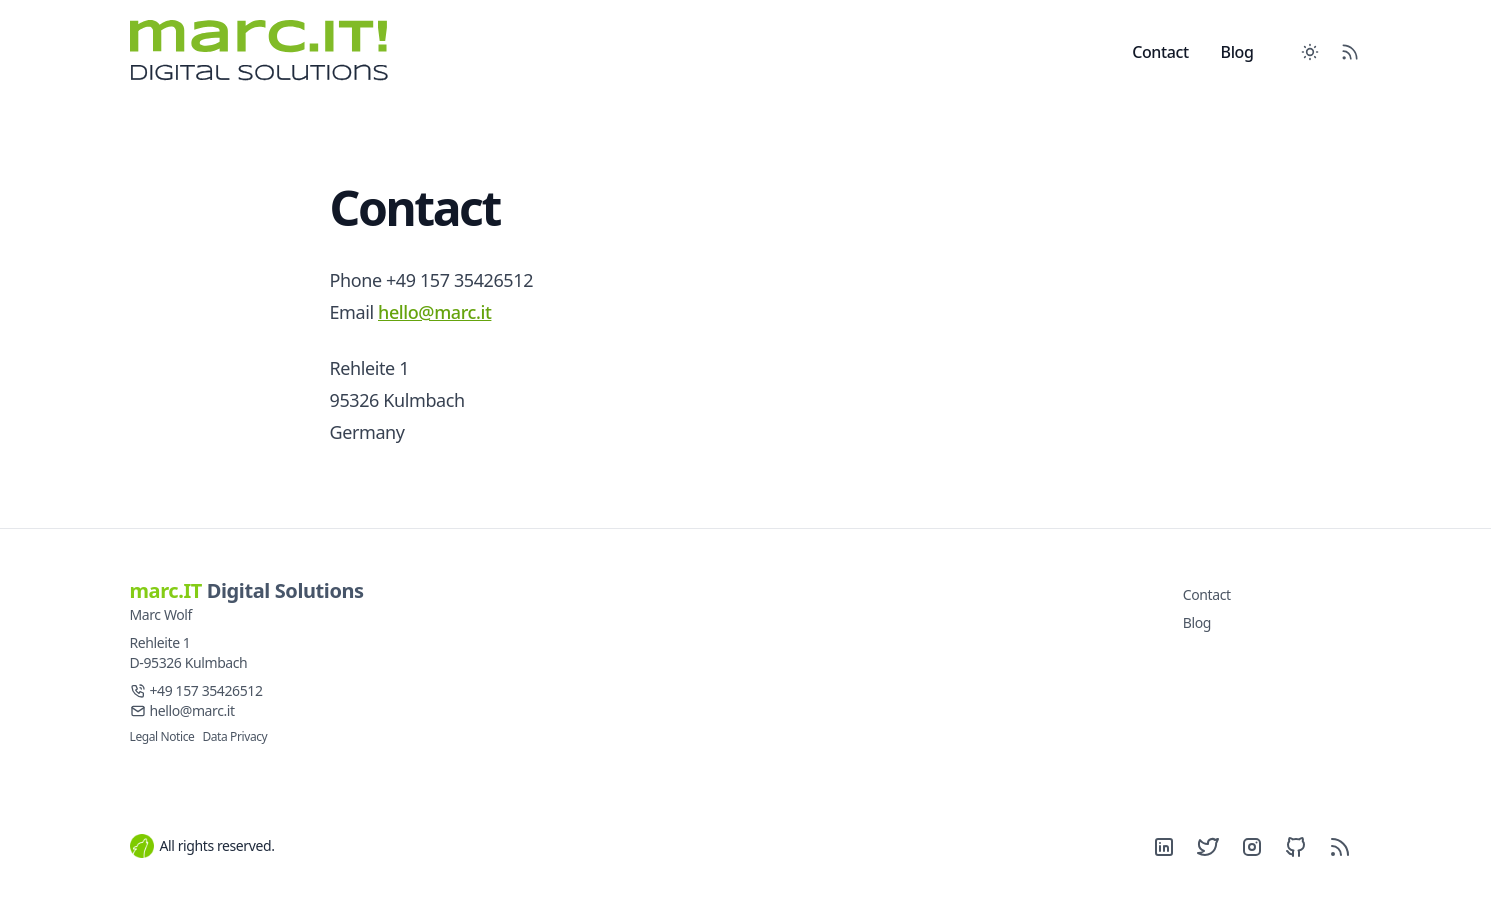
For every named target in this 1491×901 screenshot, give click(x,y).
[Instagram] (1252, 847)
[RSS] (1340, 847)
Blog (1237, 52)
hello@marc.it (434, 312)
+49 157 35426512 (206, 690)
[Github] (1296, 847)
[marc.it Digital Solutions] (276, 52)
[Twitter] (1208, 847)
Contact (1160, 52)
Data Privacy (234, 736)
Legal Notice (162, 736)
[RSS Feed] (1350, 52)
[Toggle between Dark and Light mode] (1310, 52)
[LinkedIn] (1164, 847)
